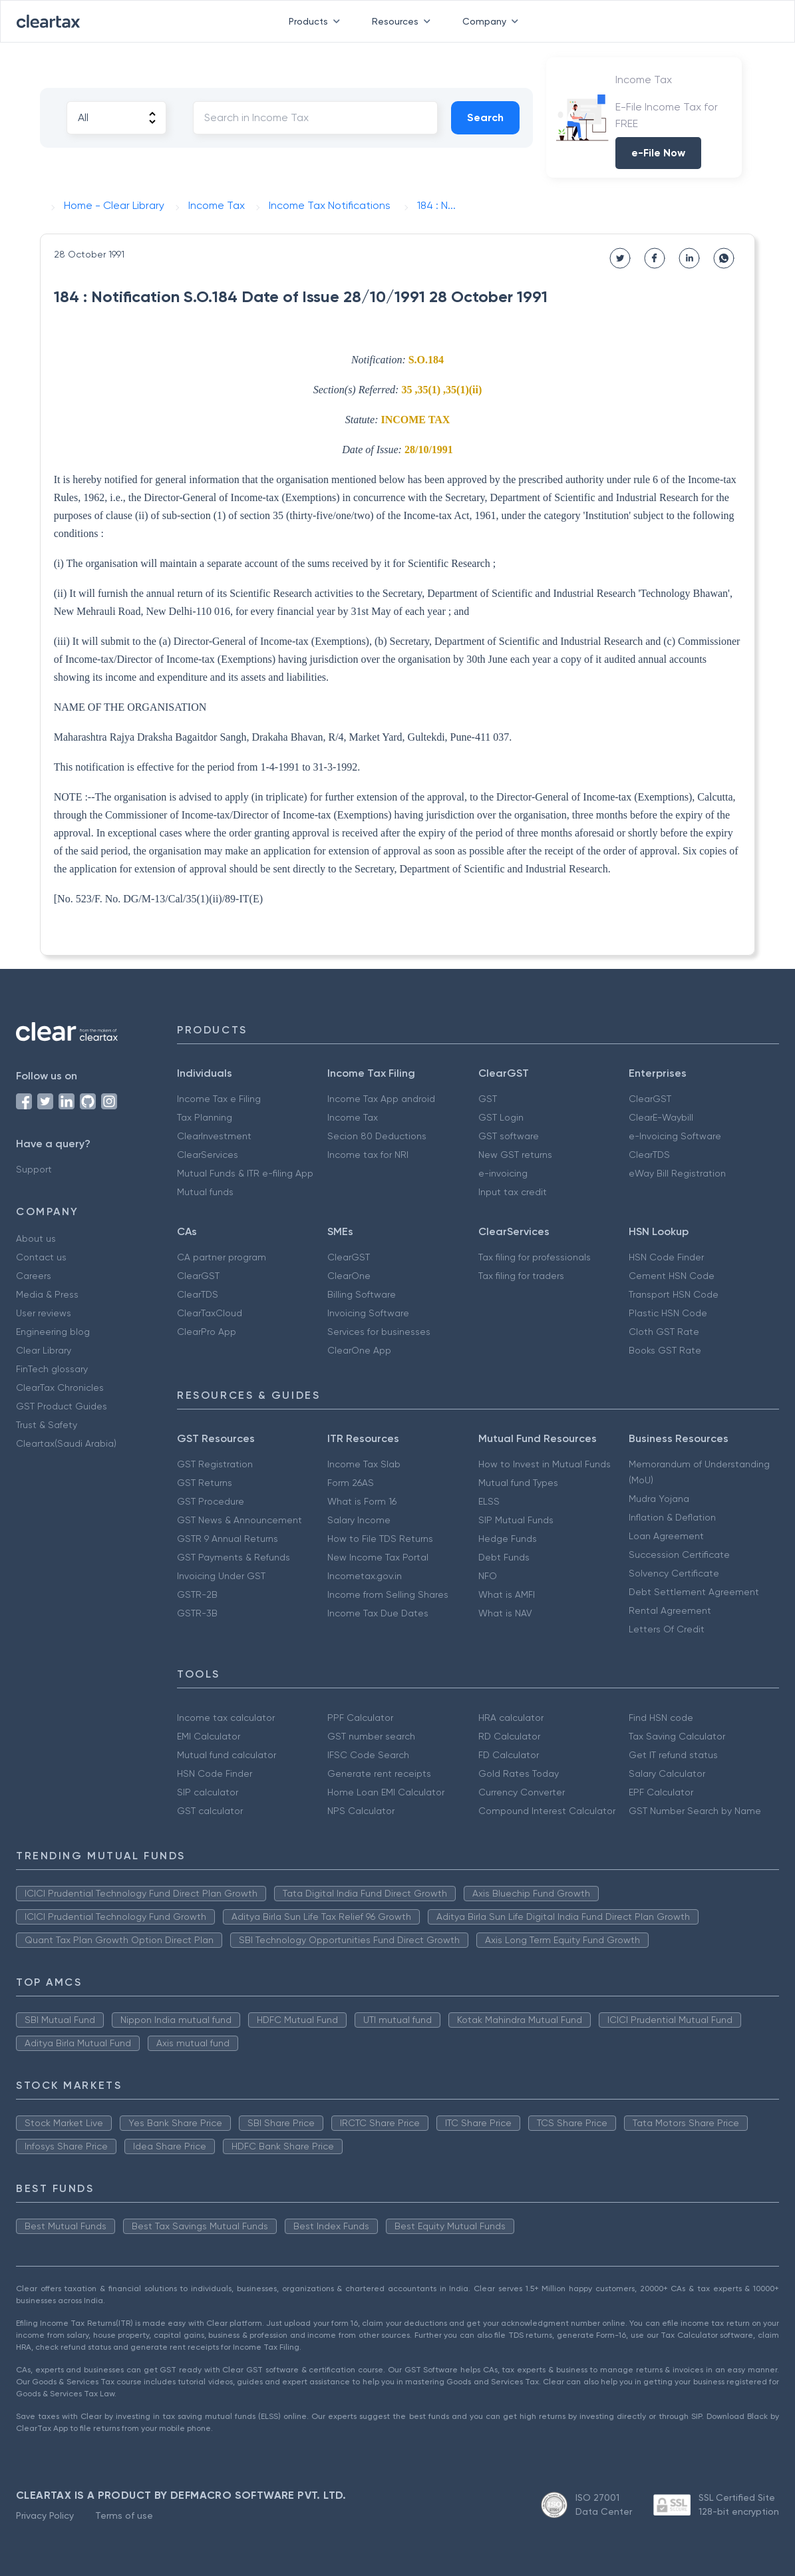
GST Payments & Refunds (233, 1557)
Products (317, 21)
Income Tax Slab (363, 1464)
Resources (404, 21)
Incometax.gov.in (364, 1575)
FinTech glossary (52, 1369)
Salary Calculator (667, 1773)
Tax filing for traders (521, 1275)
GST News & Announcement (239, 1520)
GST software (508, 1136)
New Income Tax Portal (377, 1557)
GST (487, 1098)
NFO (487, 1575)
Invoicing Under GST (221, 1575)
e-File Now (658, 152)
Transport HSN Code (673, 1294)
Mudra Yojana (659, 1498)
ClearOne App (359, 1350)
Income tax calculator (226, 1717)
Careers (33, 1275)
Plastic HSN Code (668, 1313)
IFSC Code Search (368, 1754)
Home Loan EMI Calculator (385, 1792)
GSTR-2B (197, 1594)
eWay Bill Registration (677, 1173)
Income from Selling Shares (387, 1594)
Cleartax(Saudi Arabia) (66, 1443)
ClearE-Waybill (661, 1117)
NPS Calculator (361, 1810)
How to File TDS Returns (380, 1538)
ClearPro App (206, 1331)
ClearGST (650, 1098)
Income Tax (352, 1117)
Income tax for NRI (367, 1154)
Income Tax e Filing (219, 1098)
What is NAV (505, 1613)
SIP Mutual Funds (516, 1520)
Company (493, 21)
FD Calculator (508, 1754)
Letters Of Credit (667, 1629)
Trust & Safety (46, 1424)
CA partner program (221, 1257)
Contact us (41, 1257)
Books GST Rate (665, 1350)
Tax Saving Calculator (677, 1736)
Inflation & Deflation (672, 1517)
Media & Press (47, 1294)
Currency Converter (521, 1792)
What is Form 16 (362, 1501)
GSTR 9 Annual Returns (227, 1538)
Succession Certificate (679, 1554)
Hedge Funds (507, 1538)
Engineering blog (53, 1331)
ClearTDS (649, 1154)
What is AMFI (506, 1594)
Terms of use (124, 2515)
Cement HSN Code (672, 1275)
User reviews (43, 1313)
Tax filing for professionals (534, 1257)
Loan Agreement (666, 1536)
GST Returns (204, 1482)
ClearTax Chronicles (60, 1387)
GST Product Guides (61, 1406)
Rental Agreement (670, 1610)
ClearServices (207, 1154)
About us (36, 1238)
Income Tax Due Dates (377, 1613)
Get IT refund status (673, 1754)
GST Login (501, 1117)
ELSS (489, 1501)
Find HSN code (661, 1717)
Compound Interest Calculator (546, 1810)
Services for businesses (378, 1331)
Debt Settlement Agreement (694, 1591)
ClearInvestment (214, 1136)
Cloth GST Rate (664, 1331)
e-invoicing (503, 1173)
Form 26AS (350, 1482)
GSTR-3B (197, 1613)
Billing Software (361, 1294)
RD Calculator (509, 1736)
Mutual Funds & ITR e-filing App (245, 1173)
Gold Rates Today (518, 1773)
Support (34, 1169)
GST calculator (210, 1810)
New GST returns (515, 1154)
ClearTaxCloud (209, 1313)
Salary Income (359, 1520)
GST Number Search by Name (695, 1810)
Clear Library (43, 1350)
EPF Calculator (661, 1792)
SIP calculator (207, 1792)
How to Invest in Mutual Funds (544, 1464)
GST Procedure (210, 1501)
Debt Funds (504, 1557)
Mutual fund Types (518, 1482)
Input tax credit (512, 1192)
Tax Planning (204, 1117)
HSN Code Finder (666, 1257)
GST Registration (215, 1464)
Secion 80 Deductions (376, 1136)
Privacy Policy (45, 2515)
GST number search (371, 1736)
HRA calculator (511, 1717)
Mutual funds (205, 1192)
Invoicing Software (368, 1313)
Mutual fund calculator (226, 1754)
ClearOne (349, 1275)
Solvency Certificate (674, 1573)
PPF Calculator (360, 1717)
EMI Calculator (208, 1736)
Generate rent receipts (379, 1773)
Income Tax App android (381, 1098)
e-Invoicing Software (675, 1136)
